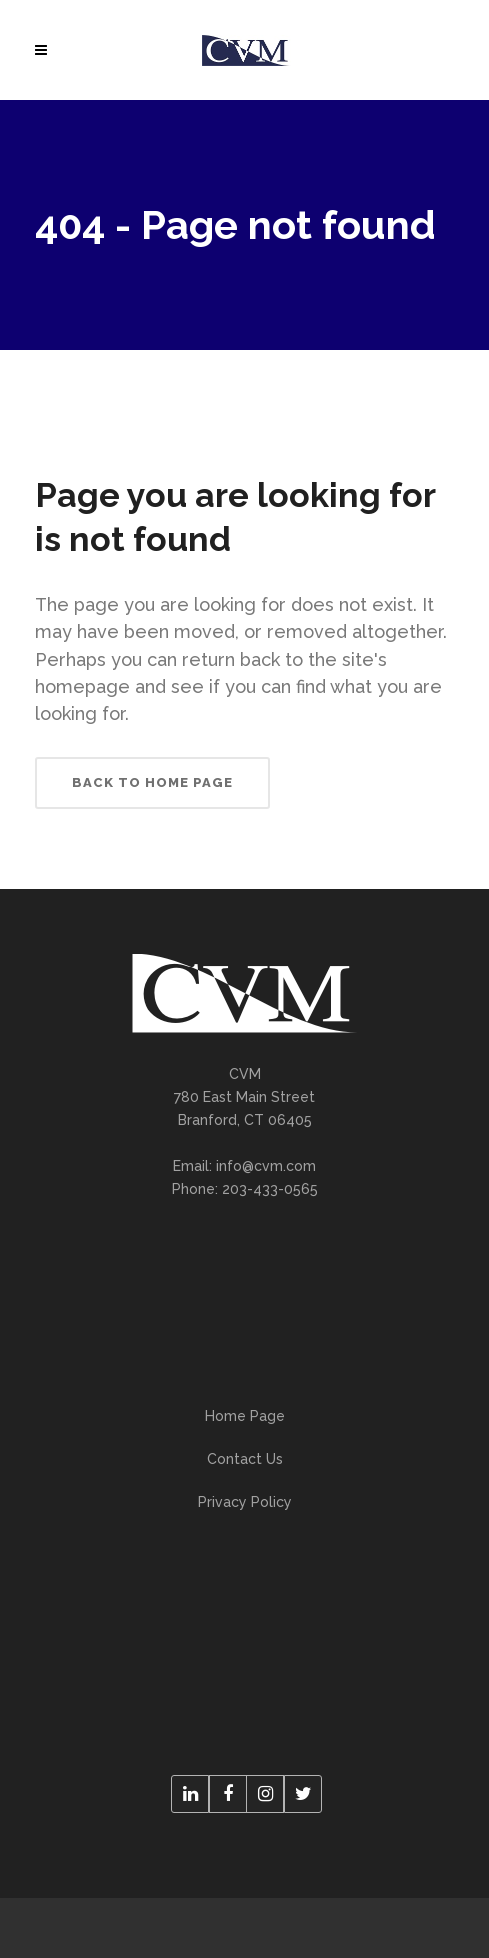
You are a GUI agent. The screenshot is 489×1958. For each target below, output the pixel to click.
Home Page (245, 1416)
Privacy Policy (245, 1502)
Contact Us (245, 1459)
